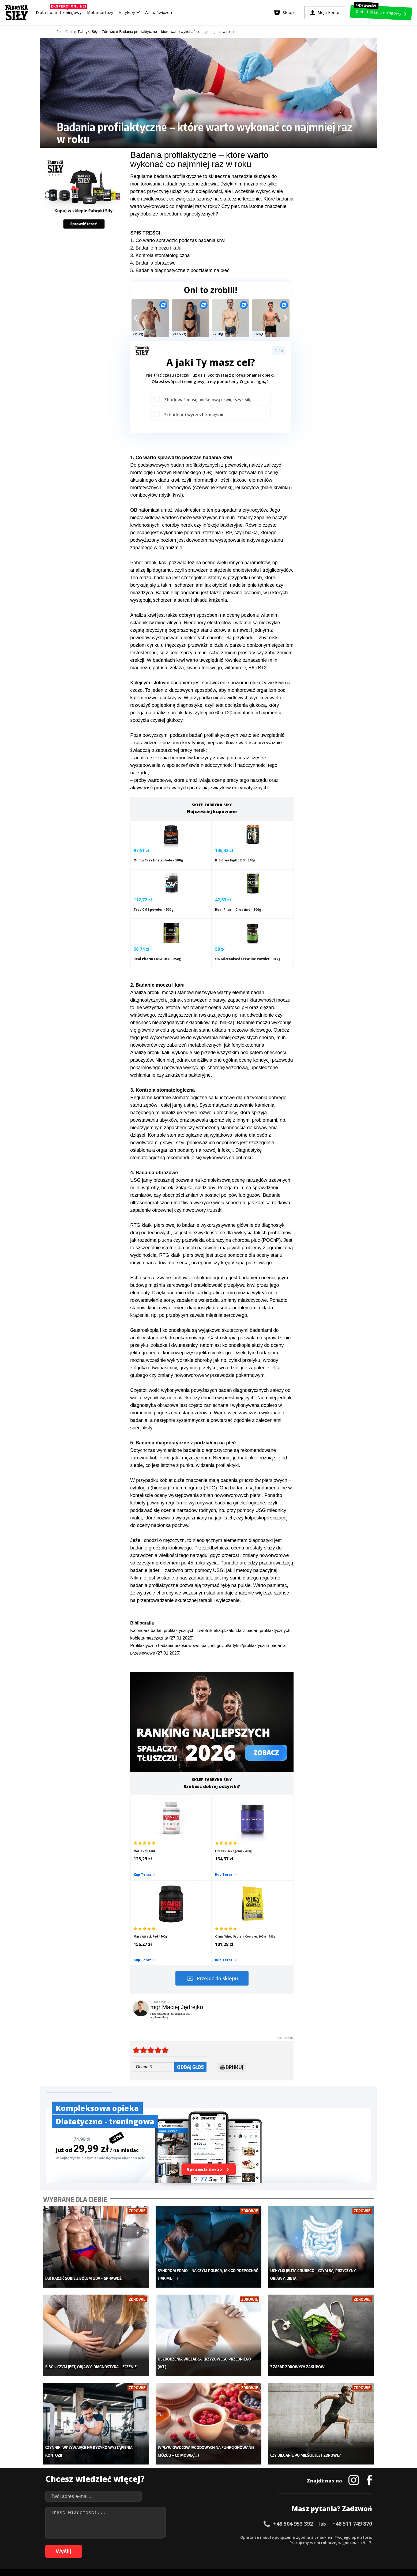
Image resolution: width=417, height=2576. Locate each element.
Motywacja (244, 2465)
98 (271, 2544)
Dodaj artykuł (154, 2521)
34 (228, 2536)
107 (335, 2544)
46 (292, 2536)
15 (126, 2536)
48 (303, 2536)
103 (305, 2544)
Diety (97, 2473)
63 (84, 2544)
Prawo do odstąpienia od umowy (183, 2557)
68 (110, 2544)
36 (239, 2536)
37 (244, 2536)
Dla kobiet (173, 2457)
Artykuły (129, 12)
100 (283, 2544)
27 (191, 2536)
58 (357, 2536)
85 (202, 2544)
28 (196, 2536)
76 (153, 2544)
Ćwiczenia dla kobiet (253, 2449)
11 (105, 2536)
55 (341, 2536)
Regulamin (182, 2521)
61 (73, 2544)
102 (298, 2544)
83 (191, 2544)
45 (287, 2536)
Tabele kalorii (247, 2481)
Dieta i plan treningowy (60, 11)
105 (320, 2544)
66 (100, 2544)
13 (116, 2536)
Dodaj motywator (250, 2473)
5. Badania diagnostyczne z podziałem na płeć (179, 270)
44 (282, 2536)
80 (175, 2544)
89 (223, 2544)
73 (137, 2544)
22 (164, 2536)
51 (319, 2536)
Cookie (225, 2521)
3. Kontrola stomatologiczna (160, 255)
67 (105, 2544)
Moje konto (173, 2465)
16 (132, 2536)
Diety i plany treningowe (114, 2449)
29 (201, 2536)
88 (218, 2544)
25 (180, 2536)
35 (233, 2536)
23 (169, 2536)
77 (159, 2544)
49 (308, 2536)
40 (260, 2536)
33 (223, 2536)
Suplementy (103, 2481)
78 (164, 2544)
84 (196, 2544)
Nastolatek (173, 2481)
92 (239, 2544)
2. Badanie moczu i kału (155, 248)
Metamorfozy (100, 12)
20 (153, 2536)
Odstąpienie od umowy (242, 2557)
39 (255, 2536)
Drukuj (231, 1952)
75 (148, 2544)
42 (271, 2536)
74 (143, 2544)
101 (290, 2544)
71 (127, 2544)
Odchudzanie (175, 2473)
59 (362, 2536)
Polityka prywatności (256, 2521)
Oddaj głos (190, 1951)
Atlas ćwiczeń (158, 12)
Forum (240, 2497)
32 (217, 2536)
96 (260, 2544)
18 (142, 2536)
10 (99, 2536)
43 (276, 2536)
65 (94, 2544)
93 (244, 2544)
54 (335, 2536)
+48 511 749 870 (352, 2391)
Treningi (100, 2465)
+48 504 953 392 (293, 2391)
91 (234, 2544)
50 (314, 2536)
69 (116, 2544)
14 (121, 2536)
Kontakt (205, 2521)
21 (158, 2536)
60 (367, 2536)
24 (174, 2536)
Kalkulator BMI (247, 2457)
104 (313, 2544)
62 (78, 2544)
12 (110, 2536)
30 (207, 2536)
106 (328, 2544)
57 (351, 2536)
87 (212, 2544)
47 (298, 2536)
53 (330, 2536)
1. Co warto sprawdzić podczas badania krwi (177, 240)
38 (249, 2536)
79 (169, 2544)
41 (266, 2536)
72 (132, 2544)
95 (255, 2544)
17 (137, 2536)
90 (228, 2544)
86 (207, 2544)
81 (180, 2544)
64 (89, 2544)
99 (277, 2544)
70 (121, 2544)
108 (343, 2544)
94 (250, 2544)
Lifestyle (171, 2489)
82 (185, 2544)
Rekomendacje (248, 2489)
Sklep (98, 2457)
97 (266, 2544)
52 (324, 2536)
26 (185, 2536)
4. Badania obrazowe (152, 263)
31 (212, 2536)
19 (148, 2536)
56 (346, 2536)
